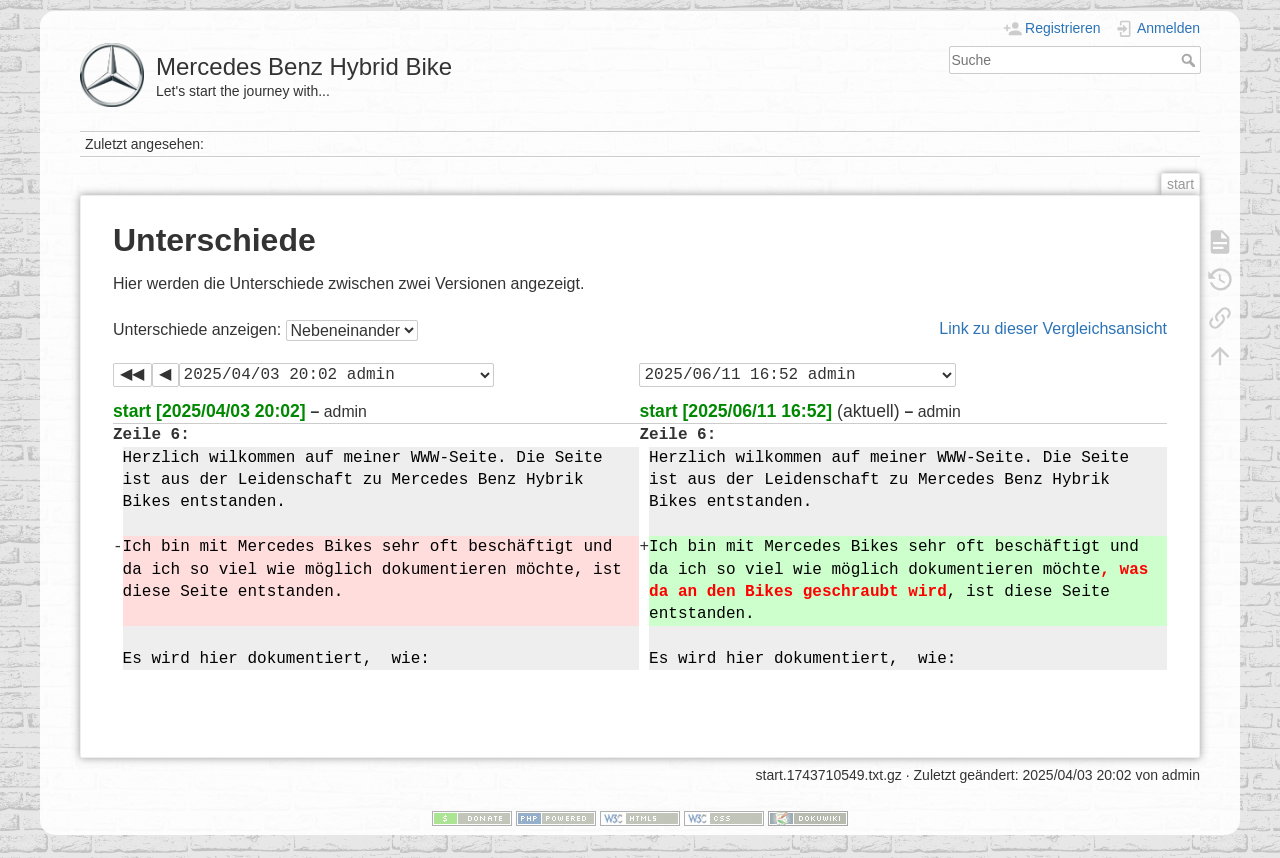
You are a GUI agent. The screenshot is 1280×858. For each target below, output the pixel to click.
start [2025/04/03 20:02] (209, 411)
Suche (1190, 60)
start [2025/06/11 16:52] (735, 411)
